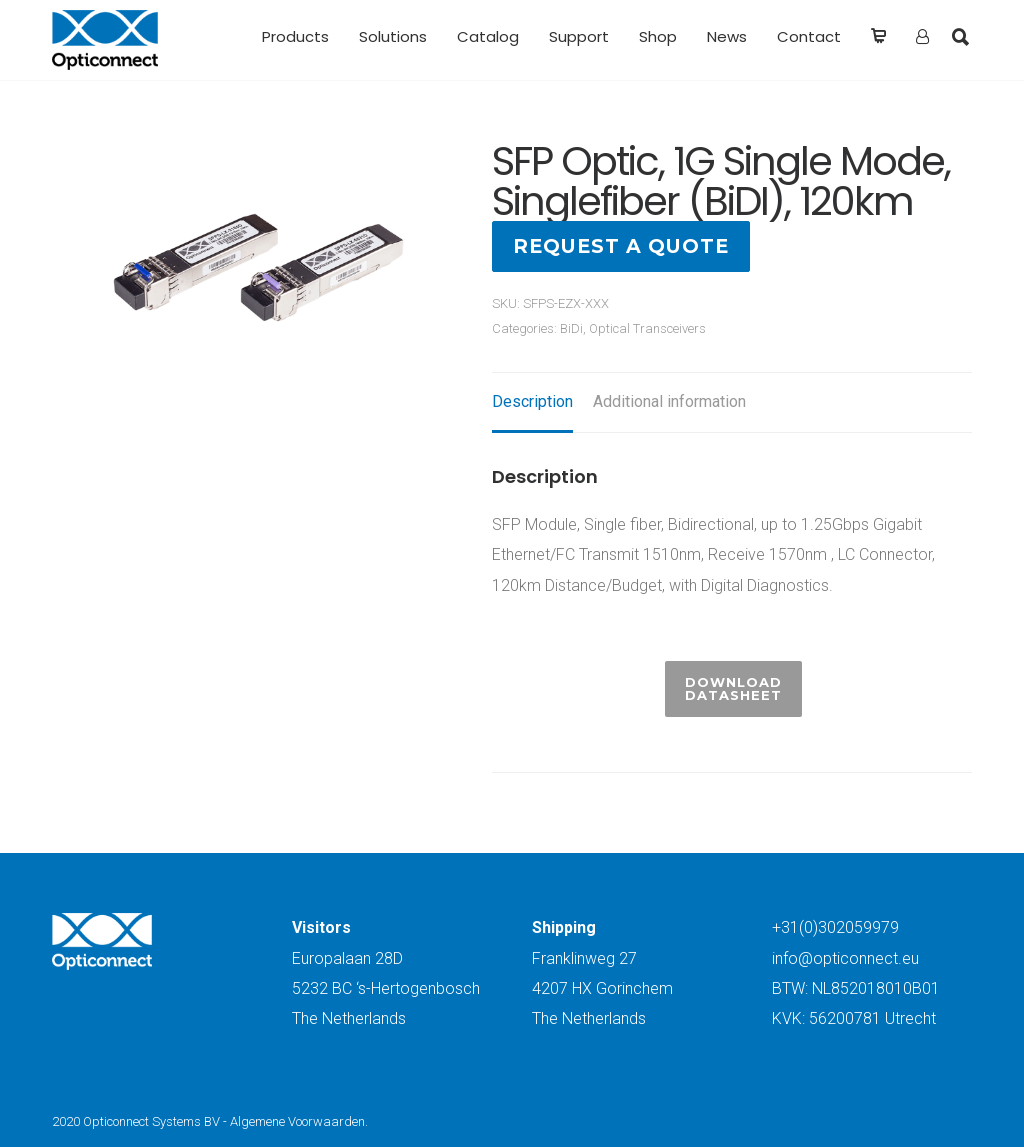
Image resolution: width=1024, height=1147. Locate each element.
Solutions (393, 36)
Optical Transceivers (647, 328)
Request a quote (621, 246)
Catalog (488, 36)
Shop (658, 36)
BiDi (571, 328)
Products (295, 36)
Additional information (669, 401)
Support (579, 36)
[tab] (532, 403)
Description (532, 401)
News (727, 36)
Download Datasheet (733, 688)
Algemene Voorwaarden (297, 1121)
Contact (809, 36)
